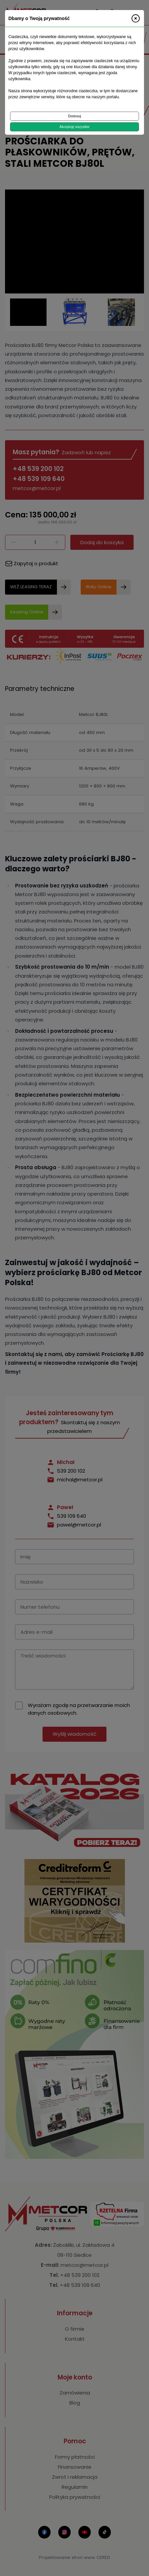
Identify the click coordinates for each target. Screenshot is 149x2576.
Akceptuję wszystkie (74, 127)
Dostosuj (74, 116)
